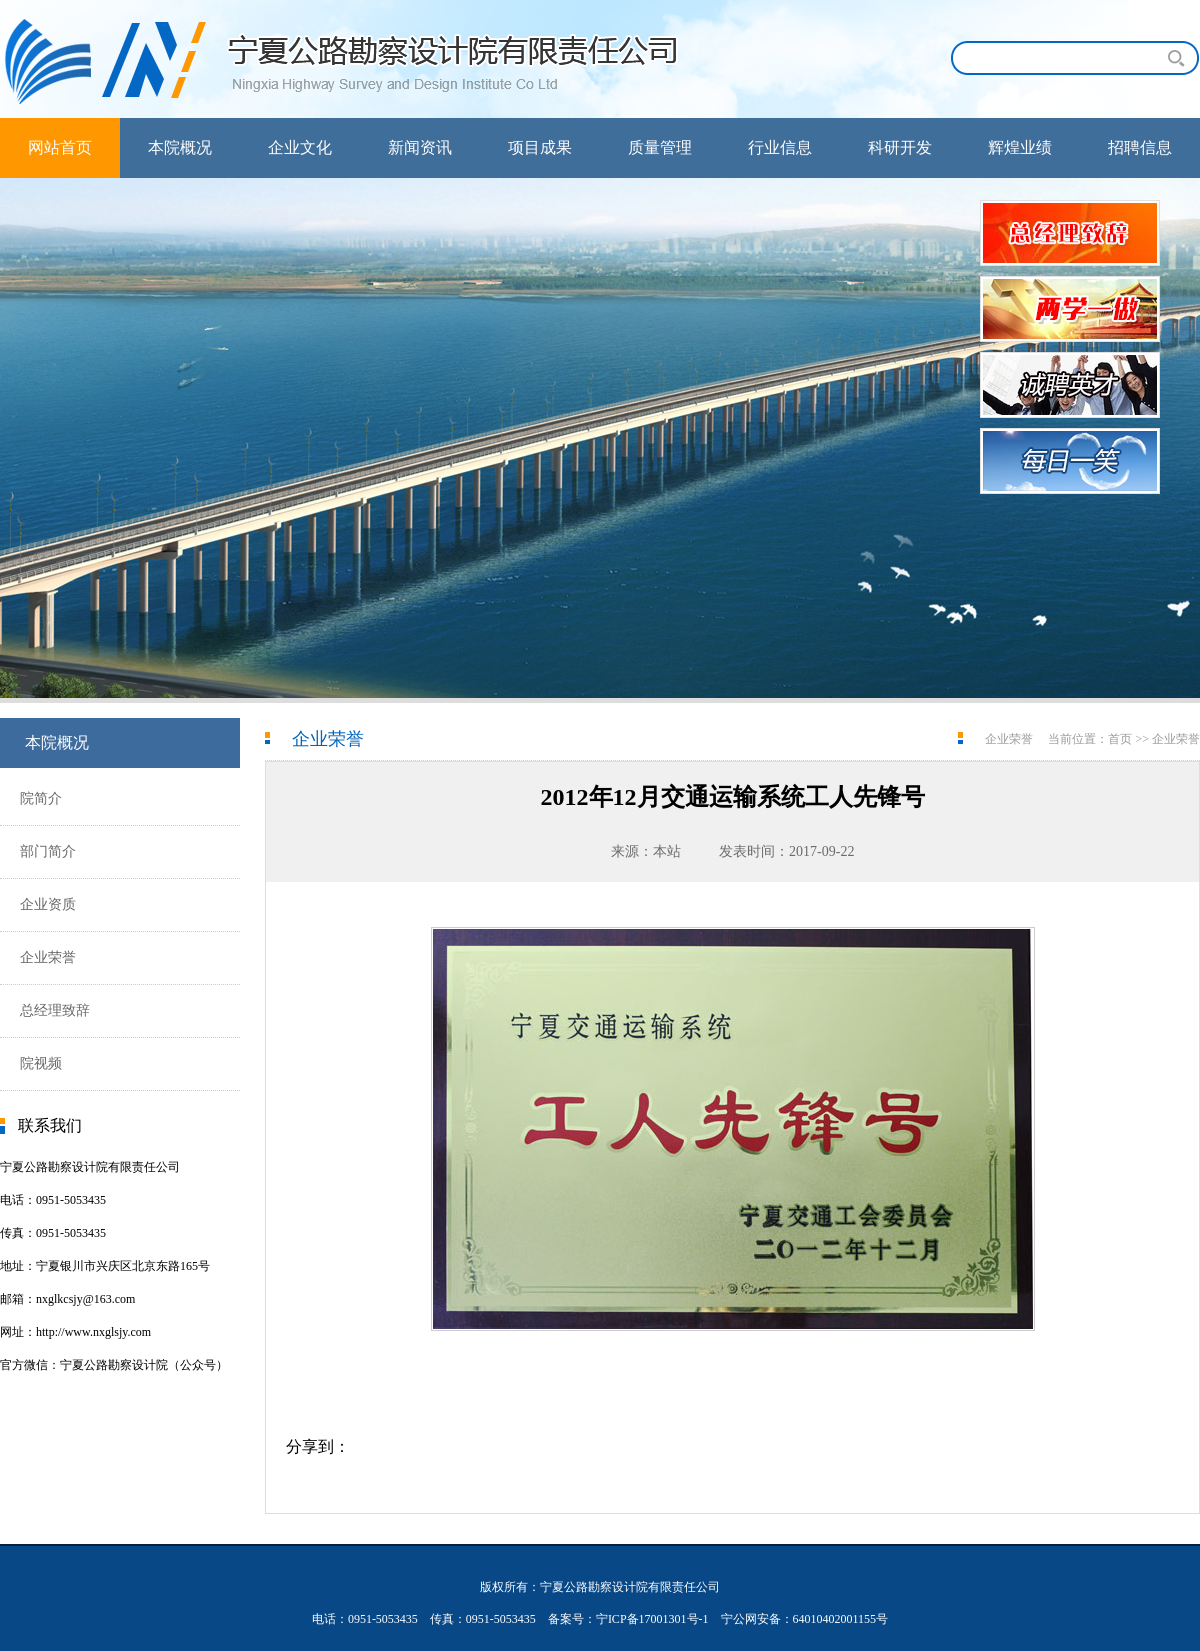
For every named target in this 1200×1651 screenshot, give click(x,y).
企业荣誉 (48, 957)
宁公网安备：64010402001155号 (805, 1619)
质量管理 (660, 147)
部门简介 (48, 851)
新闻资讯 (420, 147)
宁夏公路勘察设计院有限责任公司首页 (350, 59)
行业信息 (780, 147)
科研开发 (900, 147)
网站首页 (60, 147)
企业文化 (300, 147)
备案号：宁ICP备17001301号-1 (628, 1619)
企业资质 (48, 904)
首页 (1120, 739)
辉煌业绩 (1020, 147)
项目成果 (540, 147)
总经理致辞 (55, 1010)
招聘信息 (1140, 147)
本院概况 (180, 147)
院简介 (41, 798)
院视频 (41, 1063)
